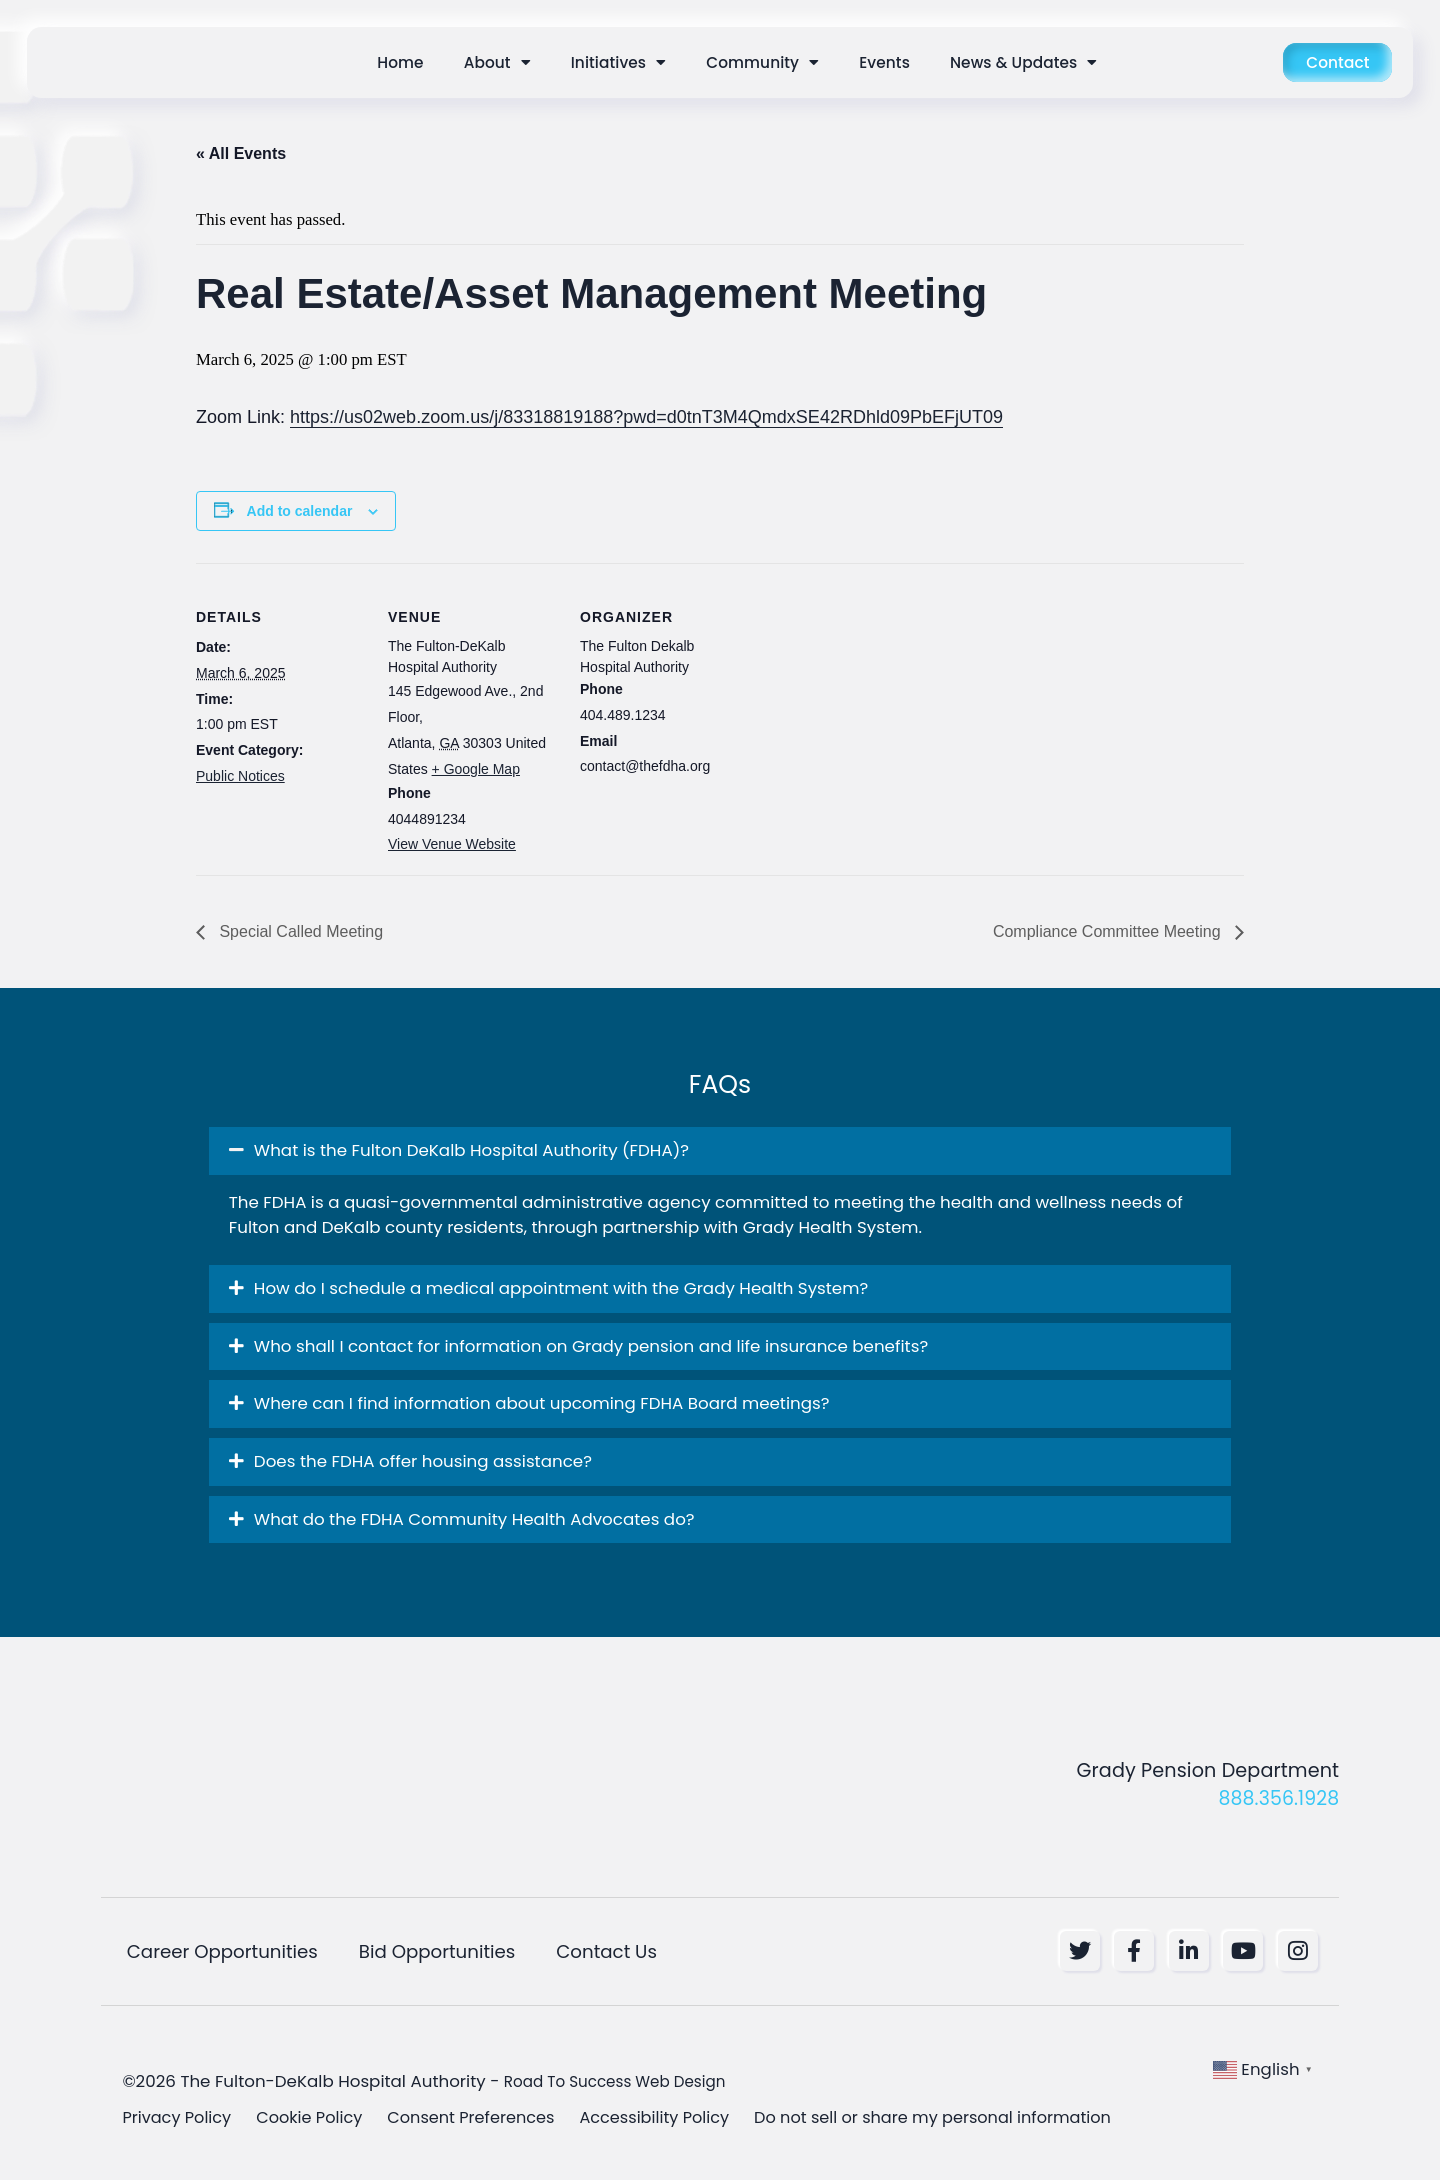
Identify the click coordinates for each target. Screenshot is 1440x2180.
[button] (720, 1151)
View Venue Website (452, 844)
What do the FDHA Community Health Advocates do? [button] (474, 1519)
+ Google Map (476, 769)
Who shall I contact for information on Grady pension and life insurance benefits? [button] (591, 1346)
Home (400, 62)
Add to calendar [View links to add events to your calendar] (300, 511)
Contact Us (606, 1952)
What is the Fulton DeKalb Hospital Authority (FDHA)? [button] (471, 1150)
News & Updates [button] (1023, 62)
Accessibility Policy (671, 2120)
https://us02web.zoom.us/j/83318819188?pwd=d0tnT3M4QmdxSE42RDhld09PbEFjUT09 (646, 417)
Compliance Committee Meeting (1109, 931)
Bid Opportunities (435, 1952)
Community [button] (762, 62)
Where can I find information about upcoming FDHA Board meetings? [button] (542, 1403)
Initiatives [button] (619, 62)
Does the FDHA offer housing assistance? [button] (423, 1461)
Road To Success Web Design (626, 2083)
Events (884, 62)
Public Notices (240, 776)
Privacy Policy (178, 2120)
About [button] (497, 62)
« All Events (241, 153)
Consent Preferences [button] (481, 2120)
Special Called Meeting (299, 931)
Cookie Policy (315, 2120)
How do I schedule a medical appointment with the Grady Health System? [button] (561, 1288)
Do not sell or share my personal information (959, 2120)
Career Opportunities (218, 1952)
